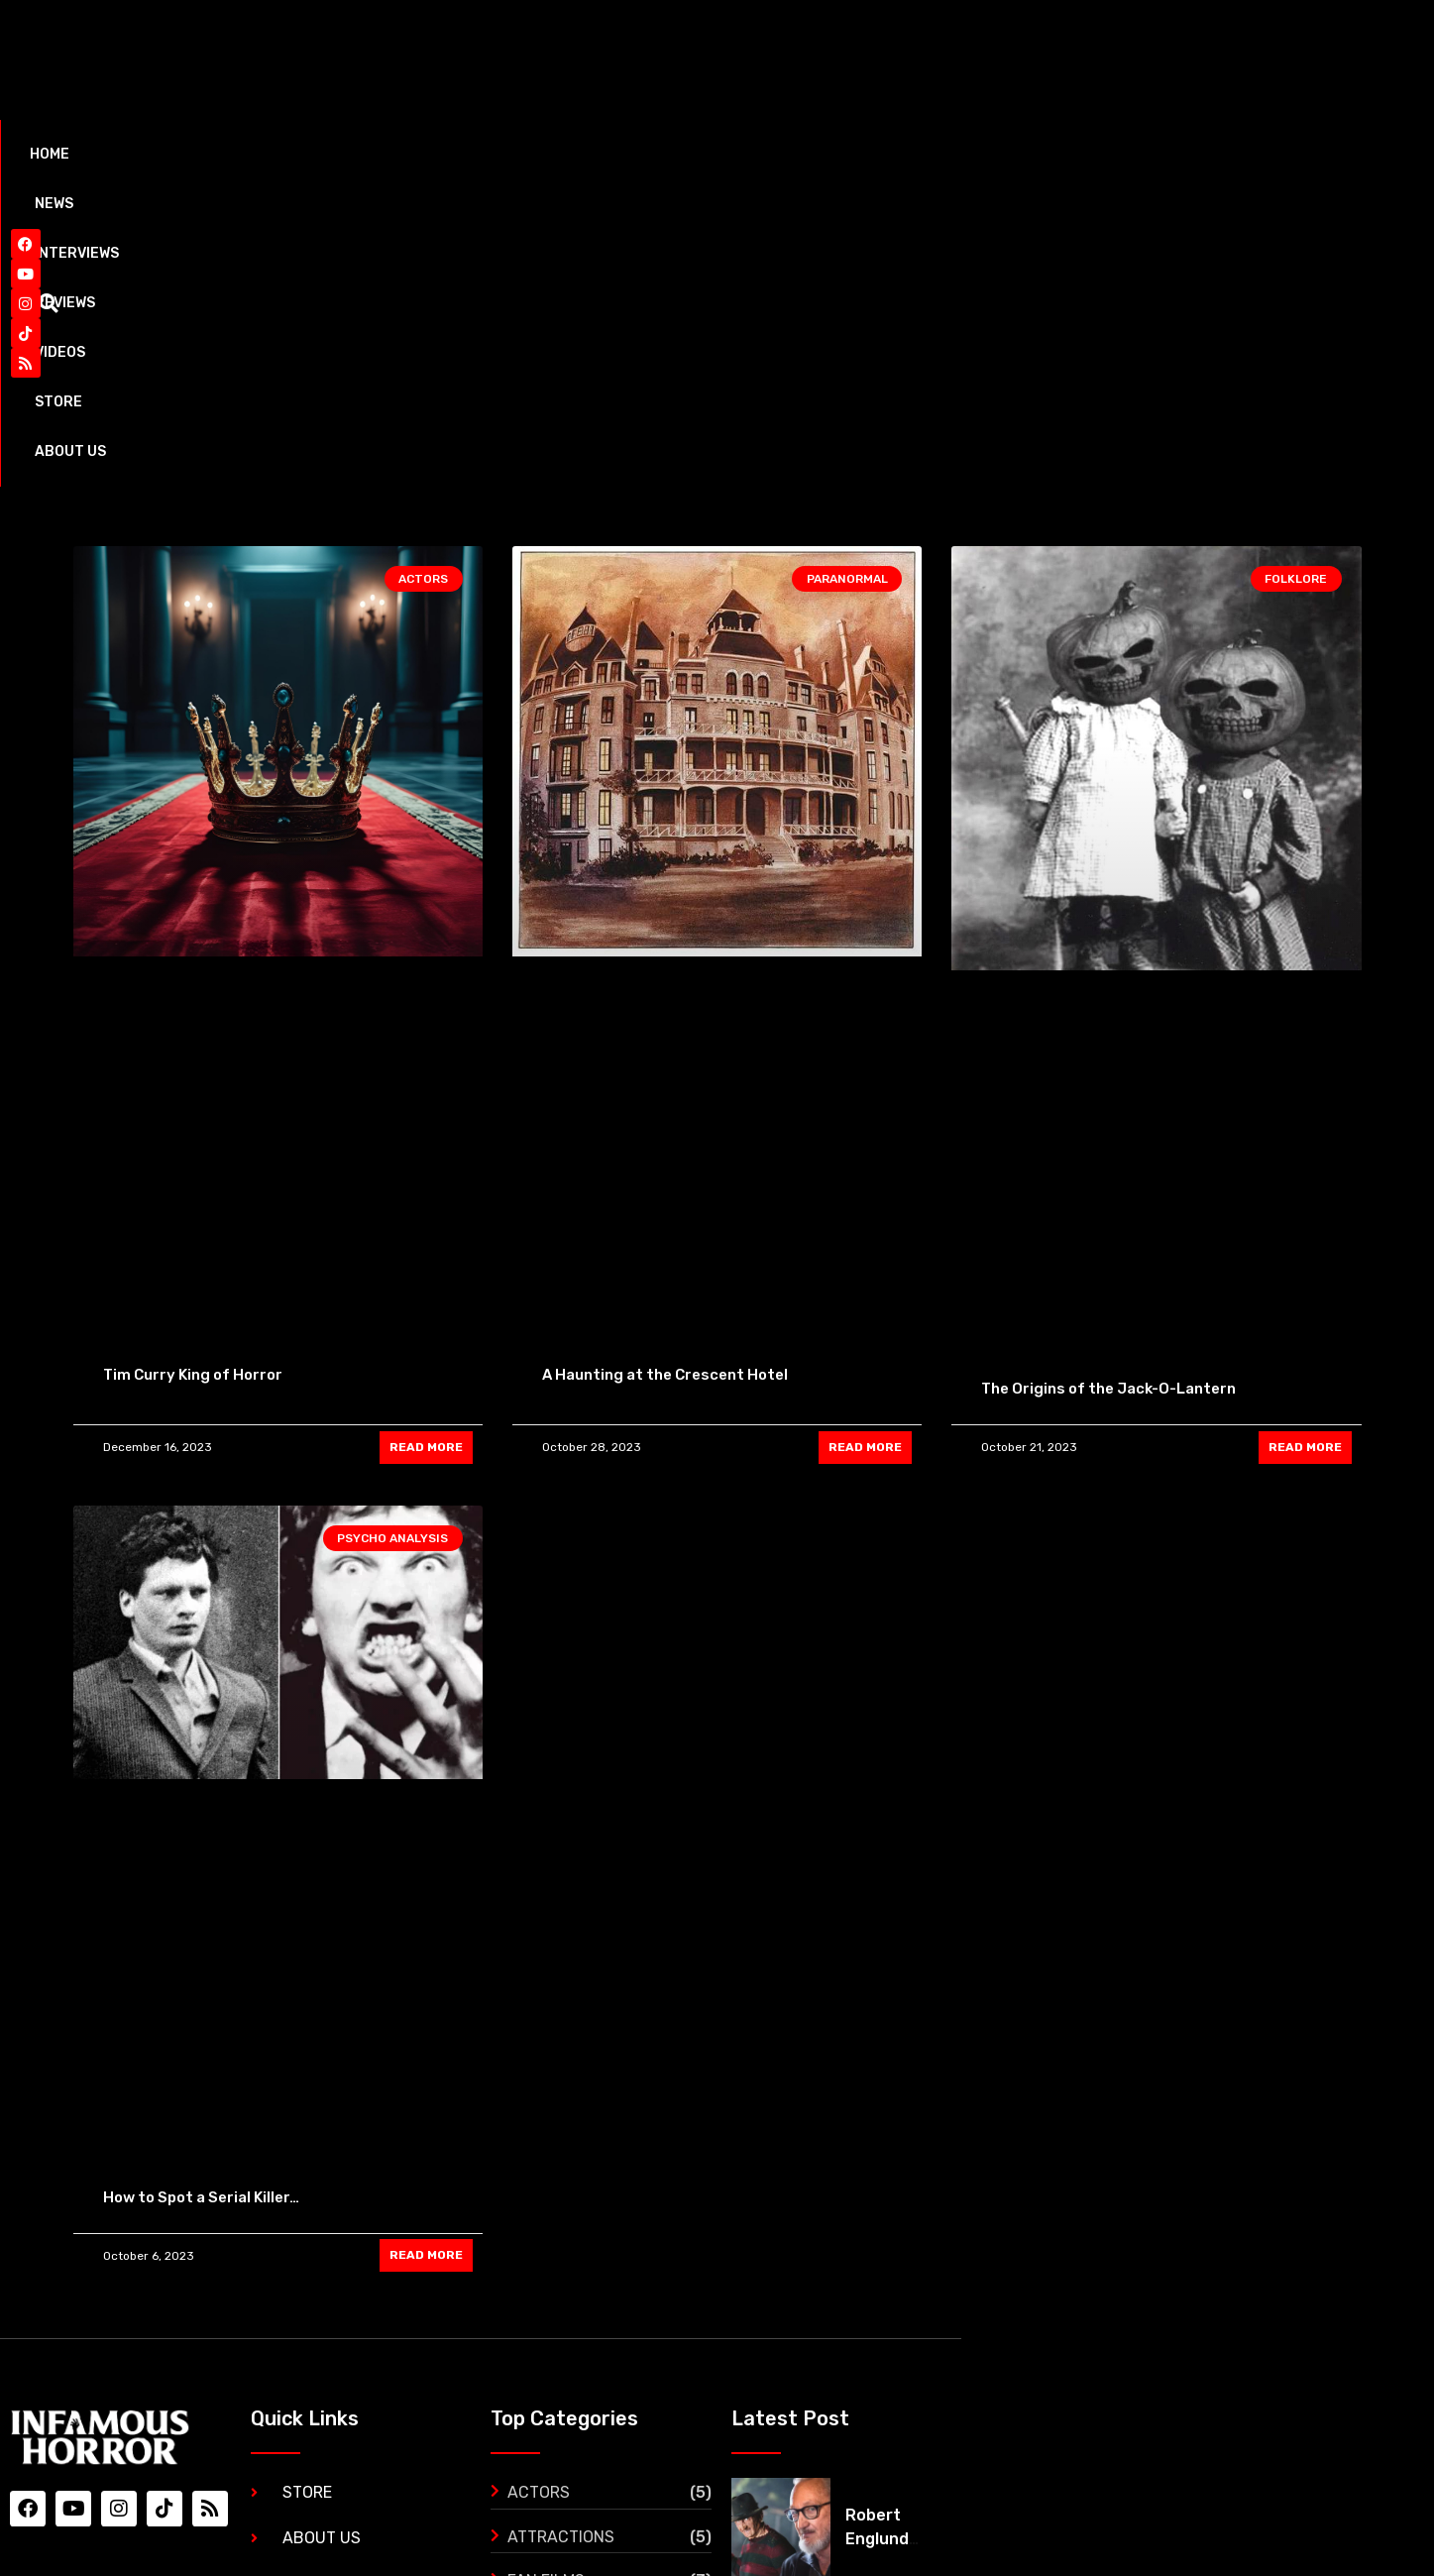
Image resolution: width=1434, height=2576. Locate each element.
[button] (1338, 155)
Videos (539, 154)
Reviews (434, 154)
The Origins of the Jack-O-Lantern (1108, 1091)
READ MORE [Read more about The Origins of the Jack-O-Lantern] (1305, 1150)
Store (638, 154)
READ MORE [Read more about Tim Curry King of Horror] (426, 1150)
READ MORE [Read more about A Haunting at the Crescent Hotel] (865, 1150)
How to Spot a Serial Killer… (201, 1900)
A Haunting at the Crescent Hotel (665, 1077)
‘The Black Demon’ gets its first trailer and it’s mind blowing (1260, 2388)
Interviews (313, 154)
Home (113, 154)
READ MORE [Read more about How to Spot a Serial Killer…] (426, 1957)
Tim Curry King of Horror (192, 1077)
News (201, 154)
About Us (747, 154)
